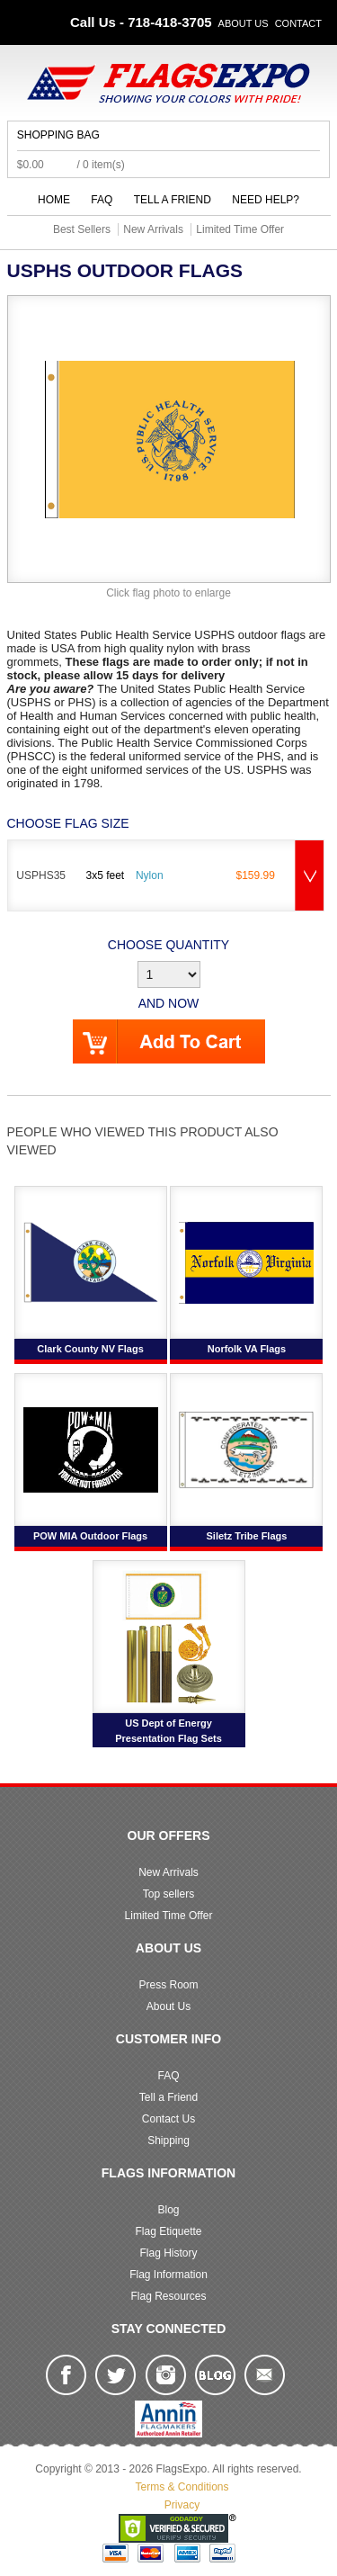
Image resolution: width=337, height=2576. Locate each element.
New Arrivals (168, 1872)
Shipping (168, 2140)
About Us (243, 23)
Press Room (168, 1985)
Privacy (182, 2505)
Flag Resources (168, 2296)
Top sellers (168, 1894)
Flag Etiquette (168, 2231)
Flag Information (168, 2274)
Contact (298, 23)
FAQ (101, 199)
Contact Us (168, 2119)
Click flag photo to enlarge (168, 593)
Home (54, 199)
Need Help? (265, 199)
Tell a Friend (172, 199)
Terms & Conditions (181, 2487)
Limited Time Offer (169, 1915)
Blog (168, 2210)
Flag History (168, 2253)
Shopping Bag (58, 135)
